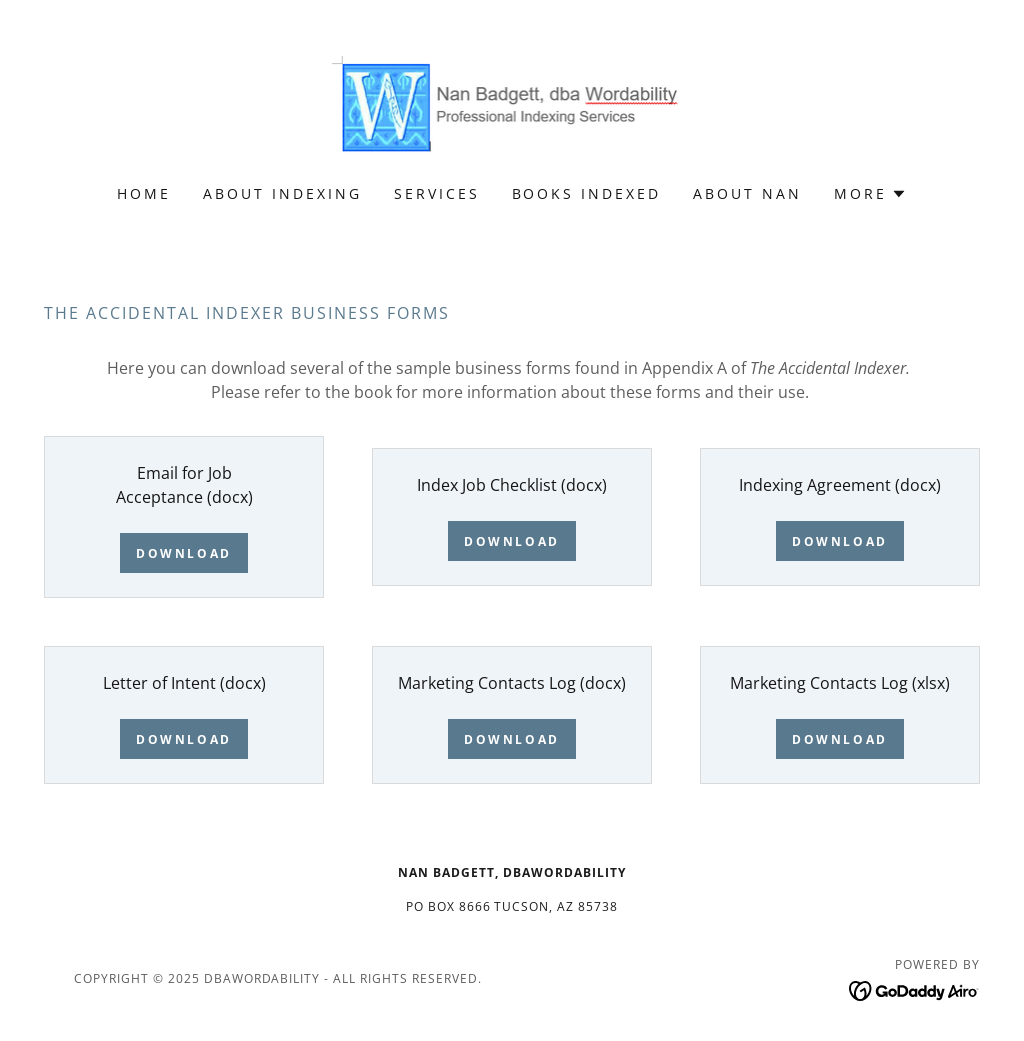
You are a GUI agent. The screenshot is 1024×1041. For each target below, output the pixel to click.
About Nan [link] (747, 193)
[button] (870, 194)
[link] (512, 105)
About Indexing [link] (282, 193)
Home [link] (144, 193)
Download (184, 553)
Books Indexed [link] (587, 193)
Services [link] (437, 193)
